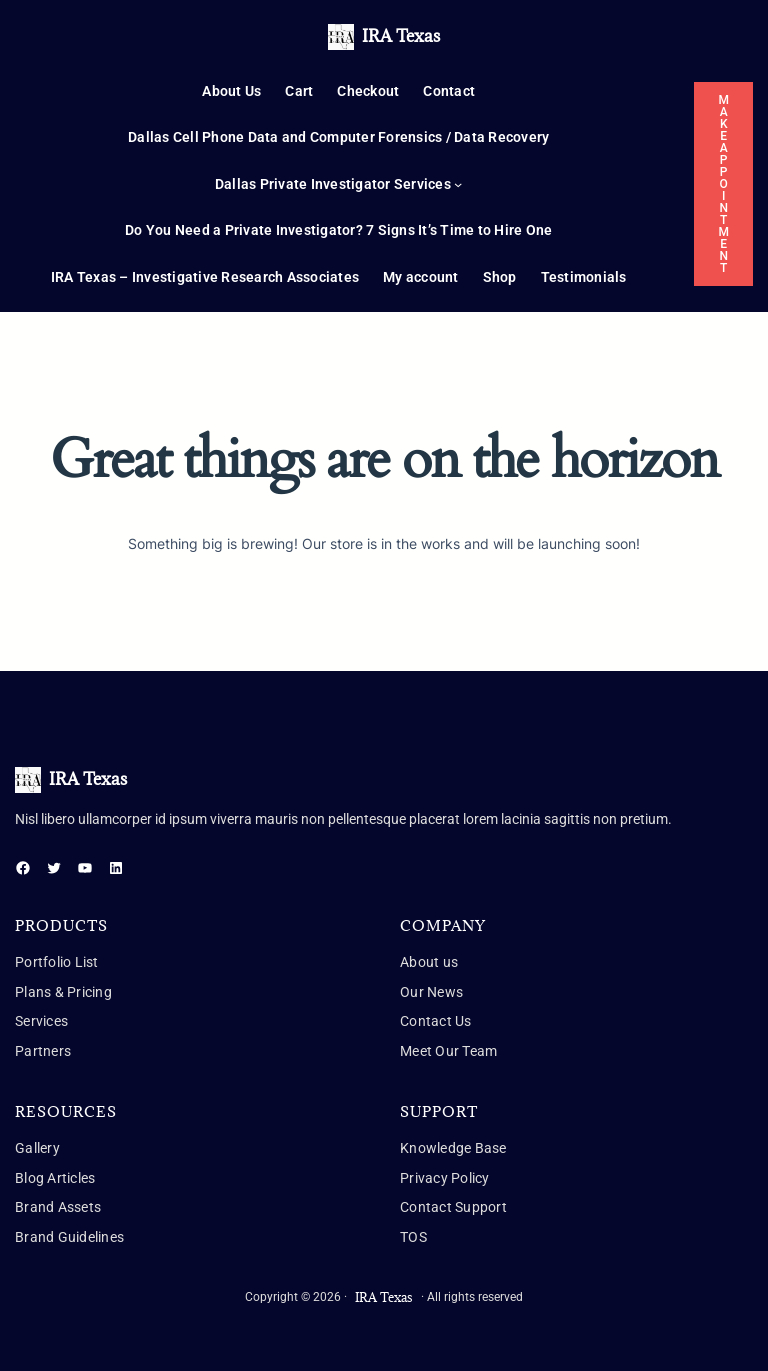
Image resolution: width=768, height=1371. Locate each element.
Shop (500, 277)
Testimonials (584, 277)
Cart (299, 91)
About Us (231, 91)
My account (421, 277)
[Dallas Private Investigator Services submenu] (458, 184)
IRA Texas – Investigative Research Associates (205, 277)
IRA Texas (401, 36)
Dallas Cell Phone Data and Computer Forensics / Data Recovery (338, 137)
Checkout (368, 91)
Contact (449, 91)
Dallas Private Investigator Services (333, 184)
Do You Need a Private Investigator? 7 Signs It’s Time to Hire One (338, 230)
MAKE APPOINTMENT (723, 184)
